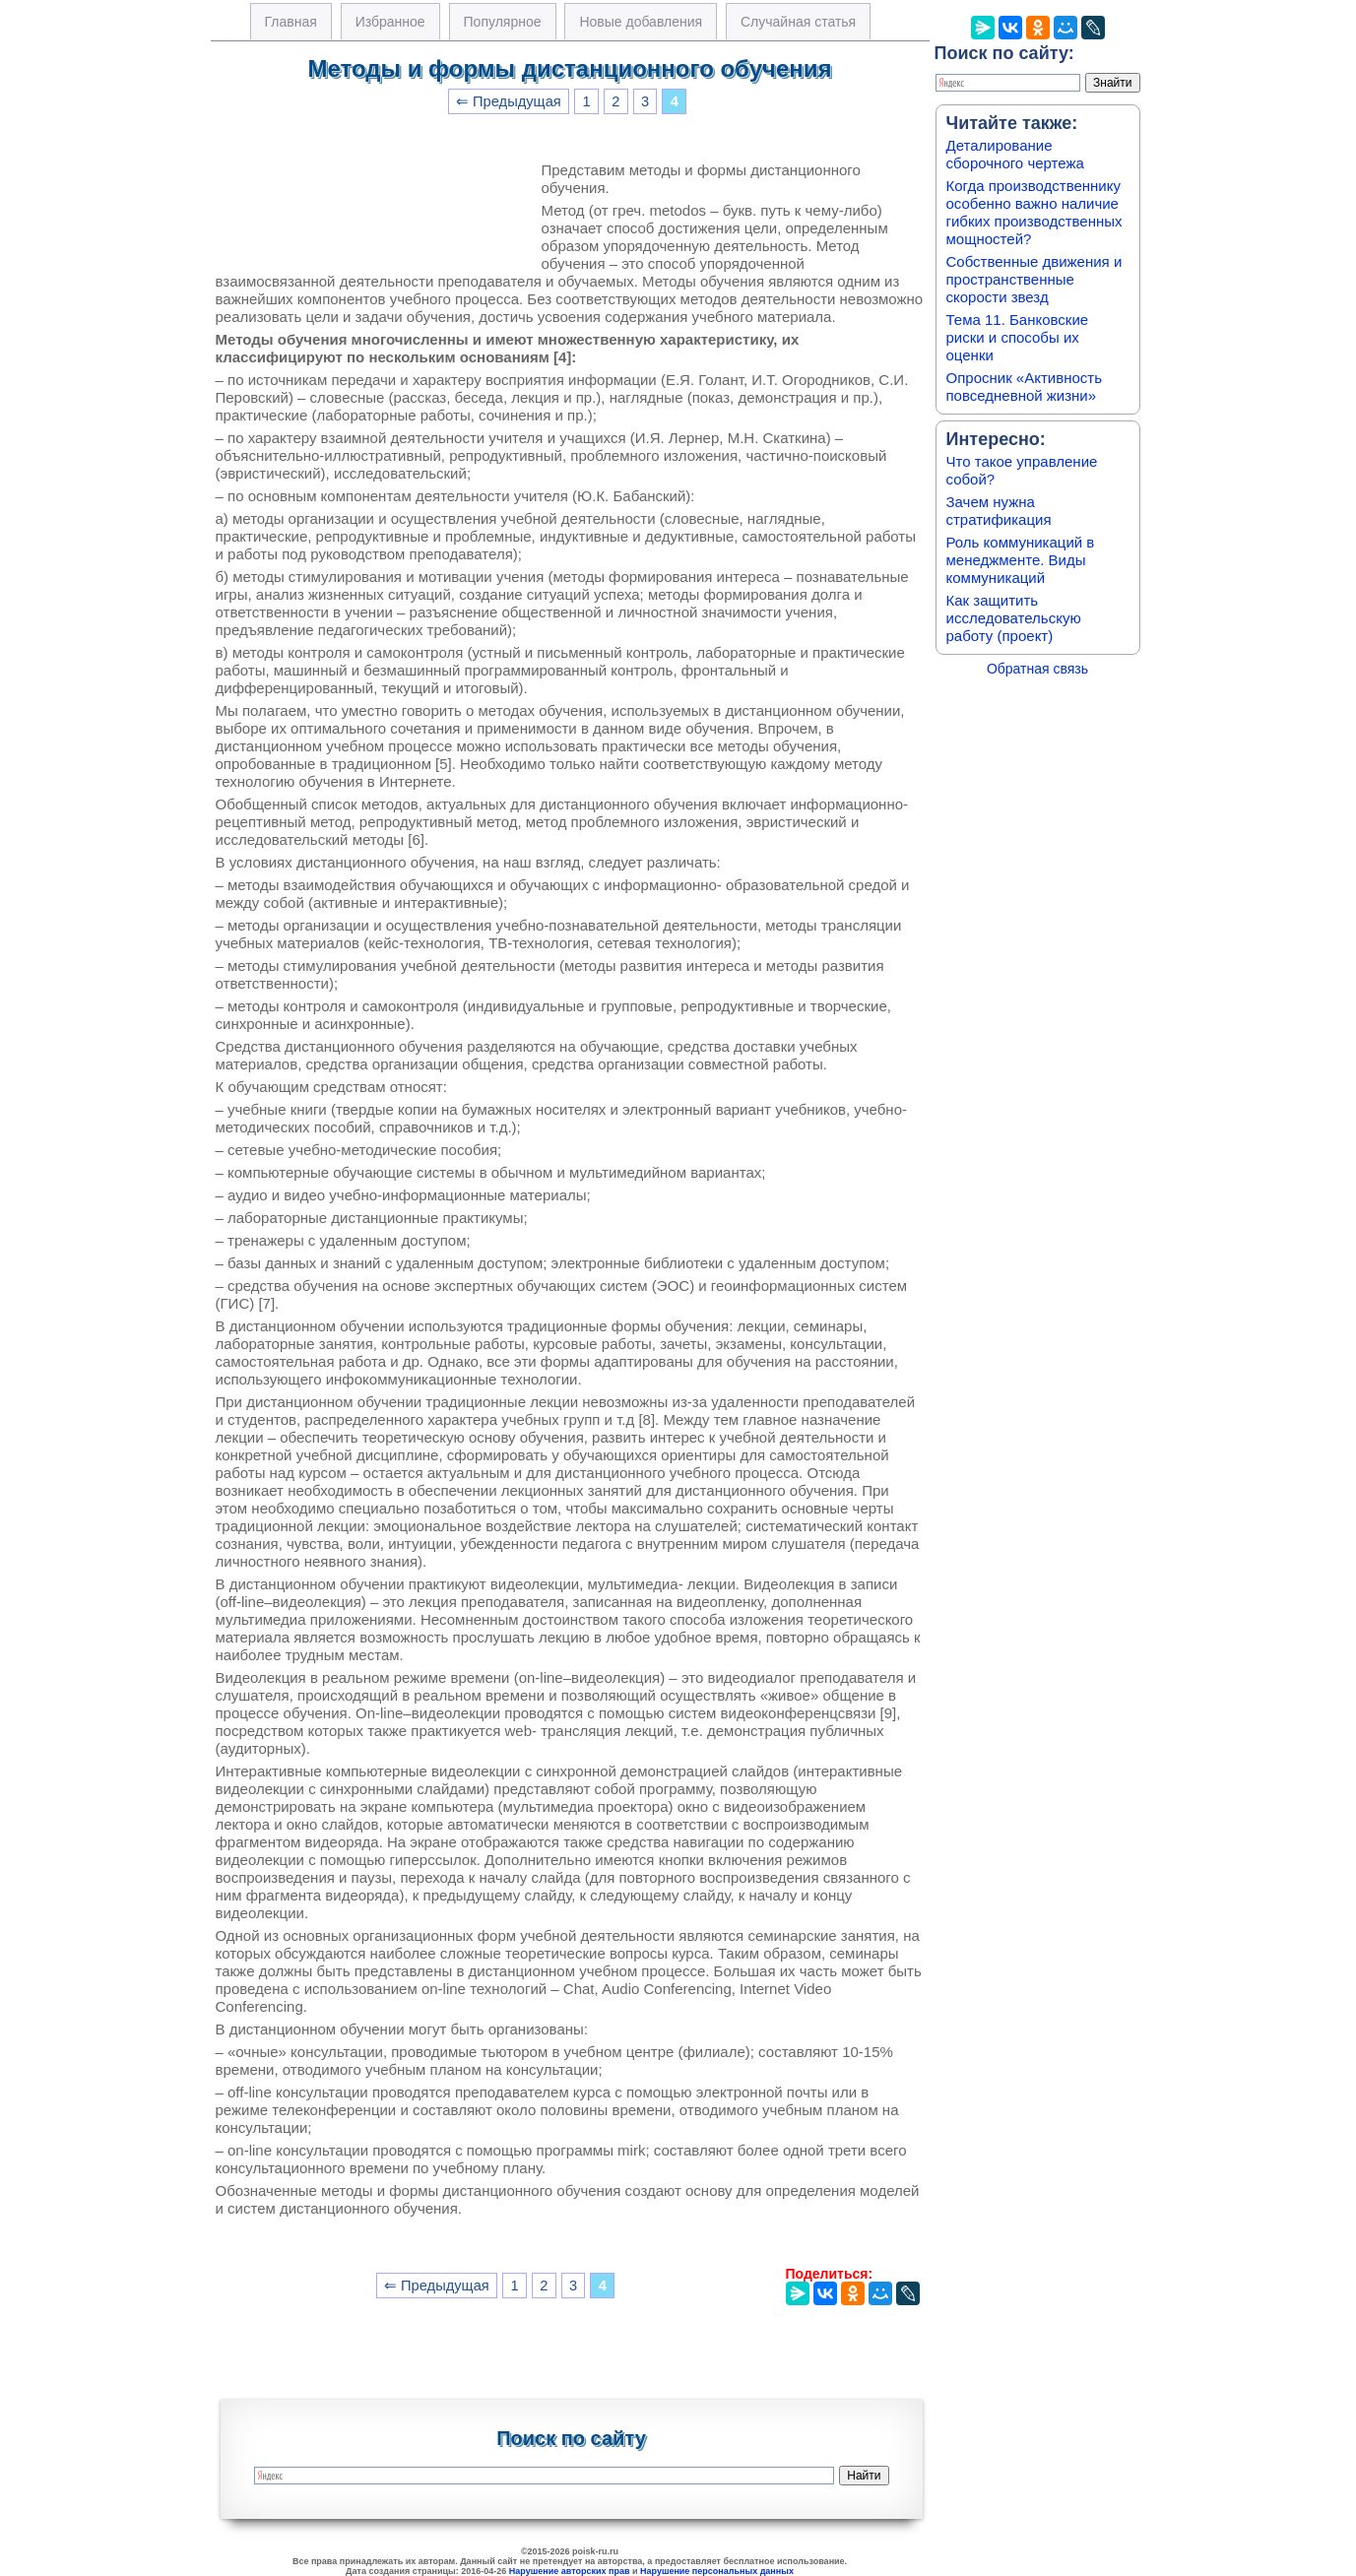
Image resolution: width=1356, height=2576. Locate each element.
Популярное (503, 22)
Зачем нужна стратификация (999, 510)
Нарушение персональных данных (717, 2571)
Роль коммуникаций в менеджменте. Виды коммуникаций (1020, 560)
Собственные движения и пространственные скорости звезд (1034, 279)
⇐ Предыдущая (508, 101)
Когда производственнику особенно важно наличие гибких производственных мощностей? (1034, 212)
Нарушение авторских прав (569, 2571)
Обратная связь (1037, 668)
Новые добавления (640, 22)
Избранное (390, 22)
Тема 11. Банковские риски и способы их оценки (1017, 337)
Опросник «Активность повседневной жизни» (1024, 386)
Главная (291, 22)
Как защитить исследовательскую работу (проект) (1013, 618)
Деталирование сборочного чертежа (1015, 154)
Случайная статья (798, 22)
